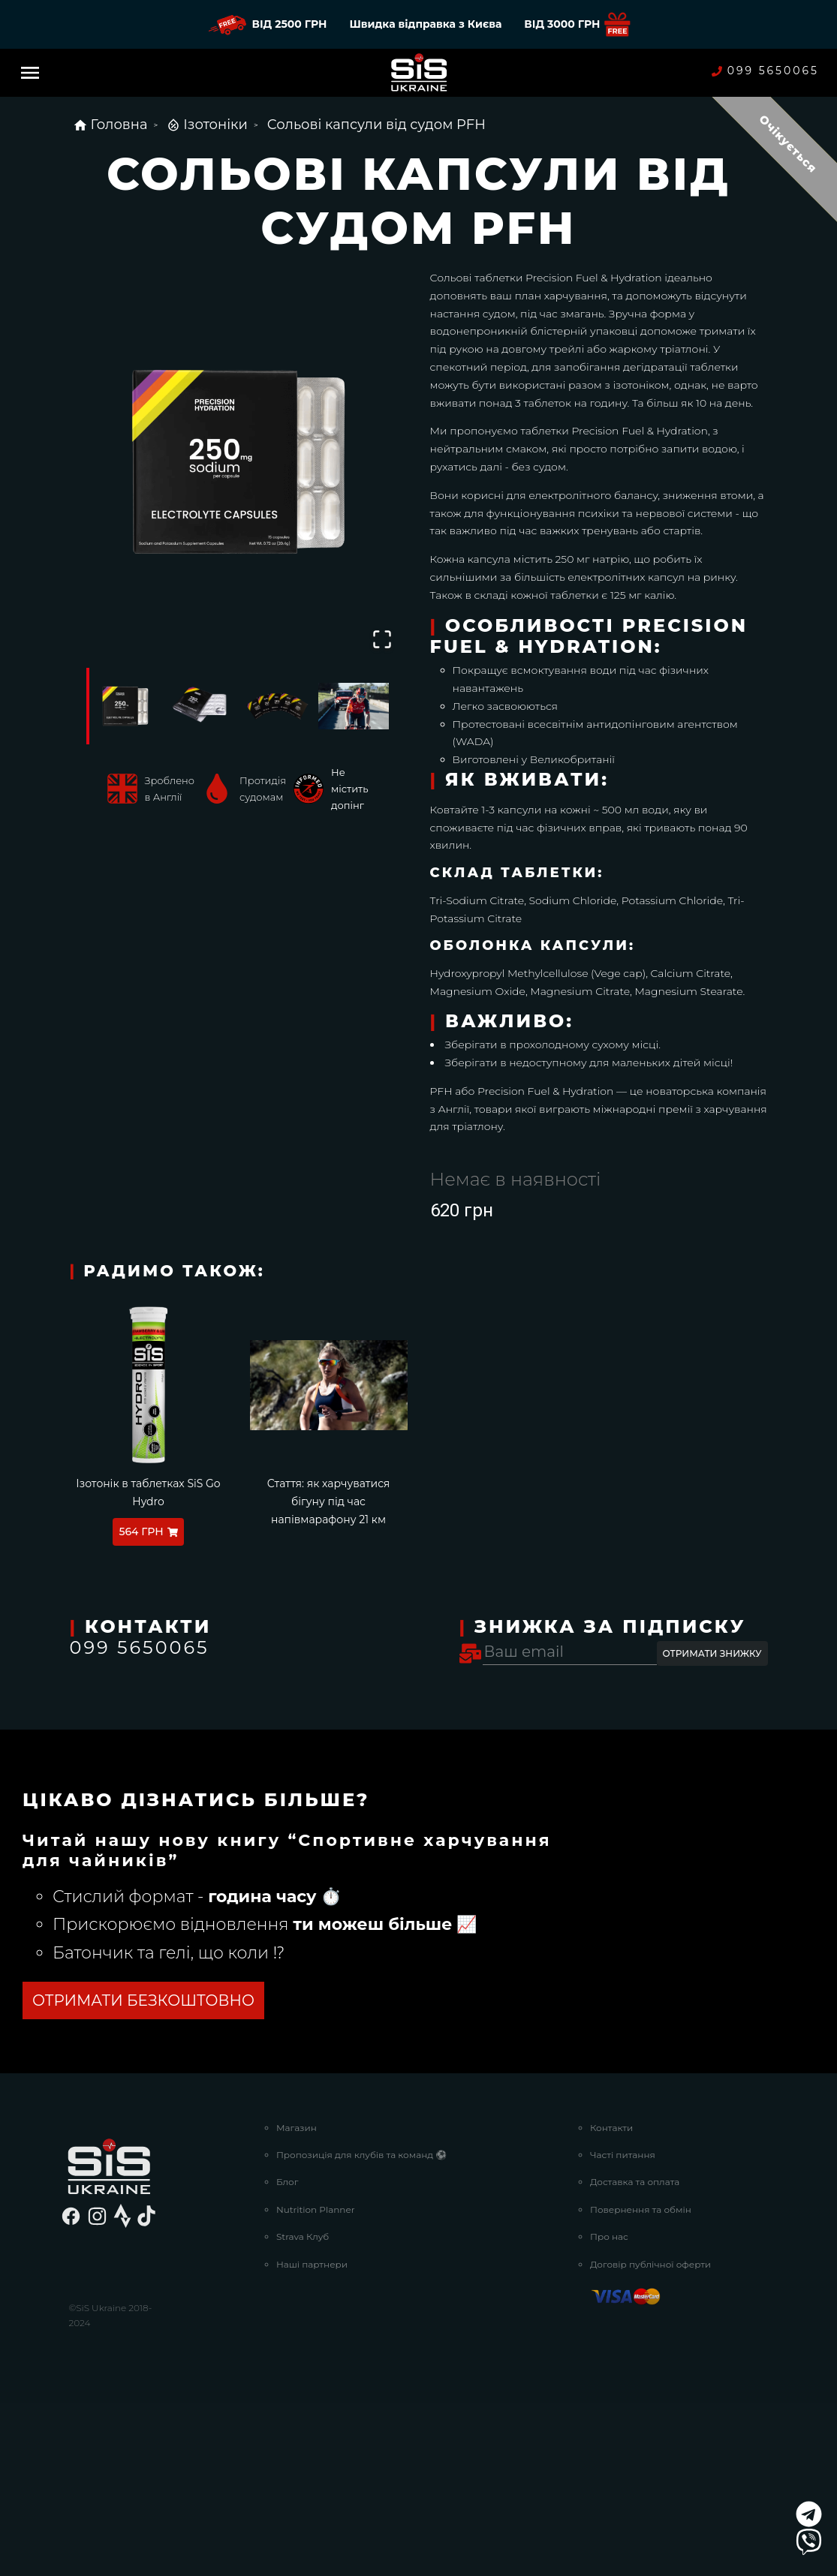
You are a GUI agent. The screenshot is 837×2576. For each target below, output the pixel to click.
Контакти (611, 2301)
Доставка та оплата (634, 2355)
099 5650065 (765, 71)
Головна (110, 124)
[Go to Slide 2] (200, 706)
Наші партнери (312, 2437)
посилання (80, 1921)
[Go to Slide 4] (353, 706)
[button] (239, 461)
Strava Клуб (302, 2409)
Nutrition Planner (315, 2382)
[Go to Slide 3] (277, 706)
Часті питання (622, 2328)
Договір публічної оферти (650, 2437)
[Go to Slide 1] (123, 706)
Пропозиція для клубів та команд (361, 2328)
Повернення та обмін (640, 2382)
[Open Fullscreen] (382, 638)
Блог (287, 2355)
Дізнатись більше (100, 2174)
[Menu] (30, 73)
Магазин (296, 2301)
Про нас (609, 2409)
